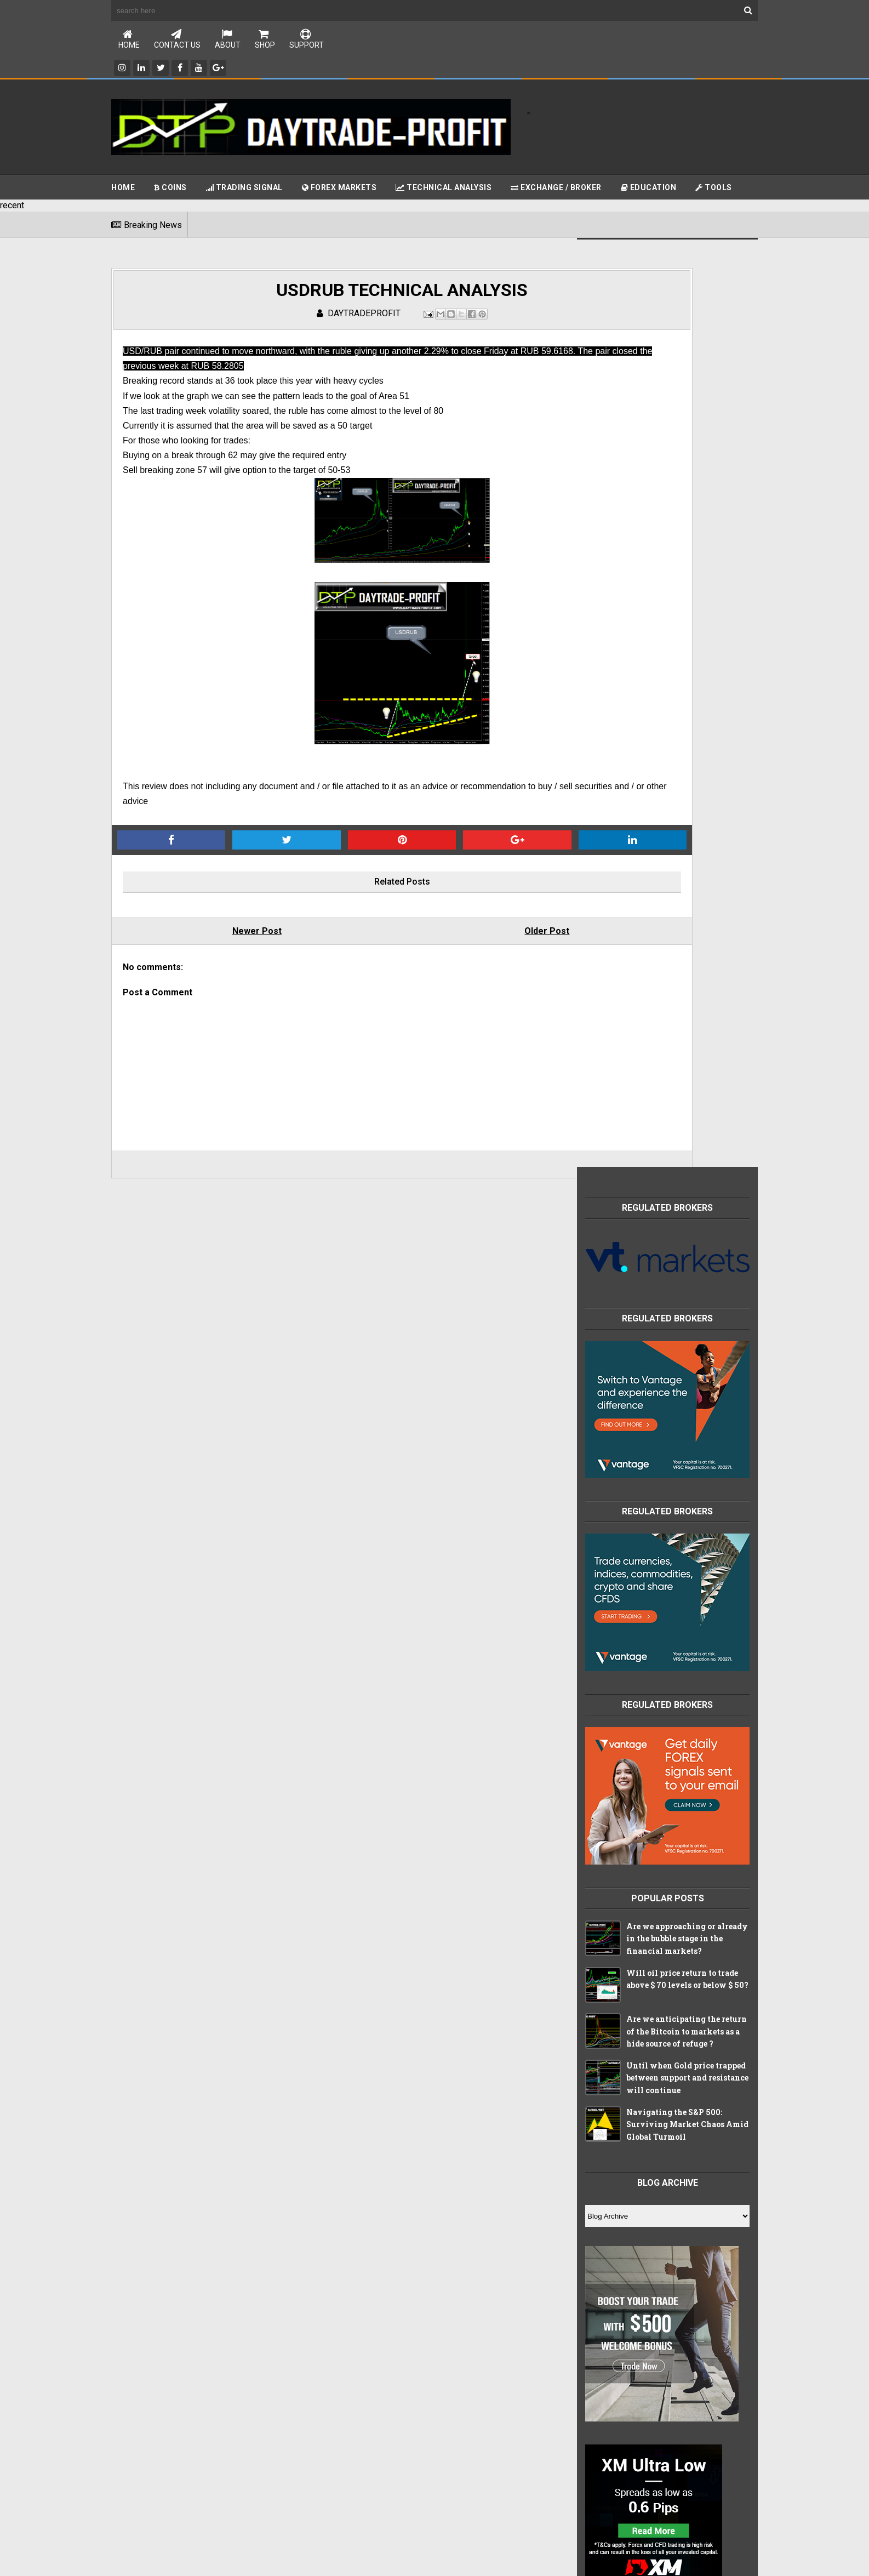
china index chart (621, 1993)
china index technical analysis (642, 2016)
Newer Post (221, 942)
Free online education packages (646, 1901)
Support (306, 40)
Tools (713, 188)
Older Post (440, 942)
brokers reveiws (619, 1970)
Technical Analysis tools (633, 1924)
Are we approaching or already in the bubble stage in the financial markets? (687, 1010)
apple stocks (613, 1947)
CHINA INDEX (614, 1878)
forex (601, 2062)
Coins (170, 188)
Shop (265, 40)
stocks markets (618, 2085)
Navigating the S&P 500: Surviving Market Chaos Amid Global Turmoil (687, 1196)
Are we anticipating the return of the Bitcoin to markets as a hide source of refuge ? (686, 1103)
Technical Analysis (443, 188)
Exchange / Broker (556, 188)
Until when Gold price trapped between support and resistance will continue (687, 1149)
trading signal (615, 2108)
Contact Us (177, 40)
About (228, 40)
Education (649, 188)
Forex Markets (339, 188)
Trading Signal (244, 188)
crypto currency (618, 2039)
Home (129, 40)
